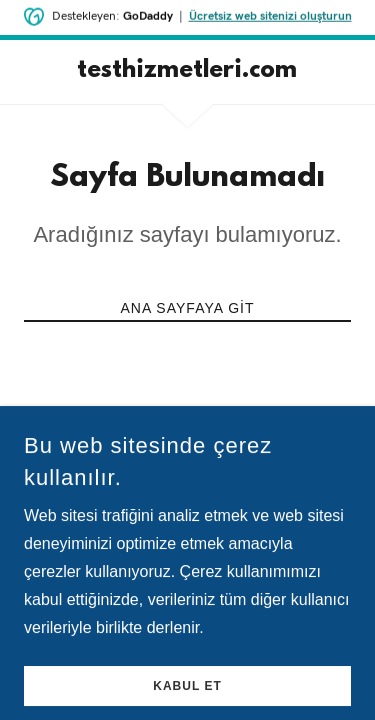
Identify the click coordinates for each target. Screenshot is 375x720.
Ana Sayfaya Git (187, 308)
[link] (187, 72)
